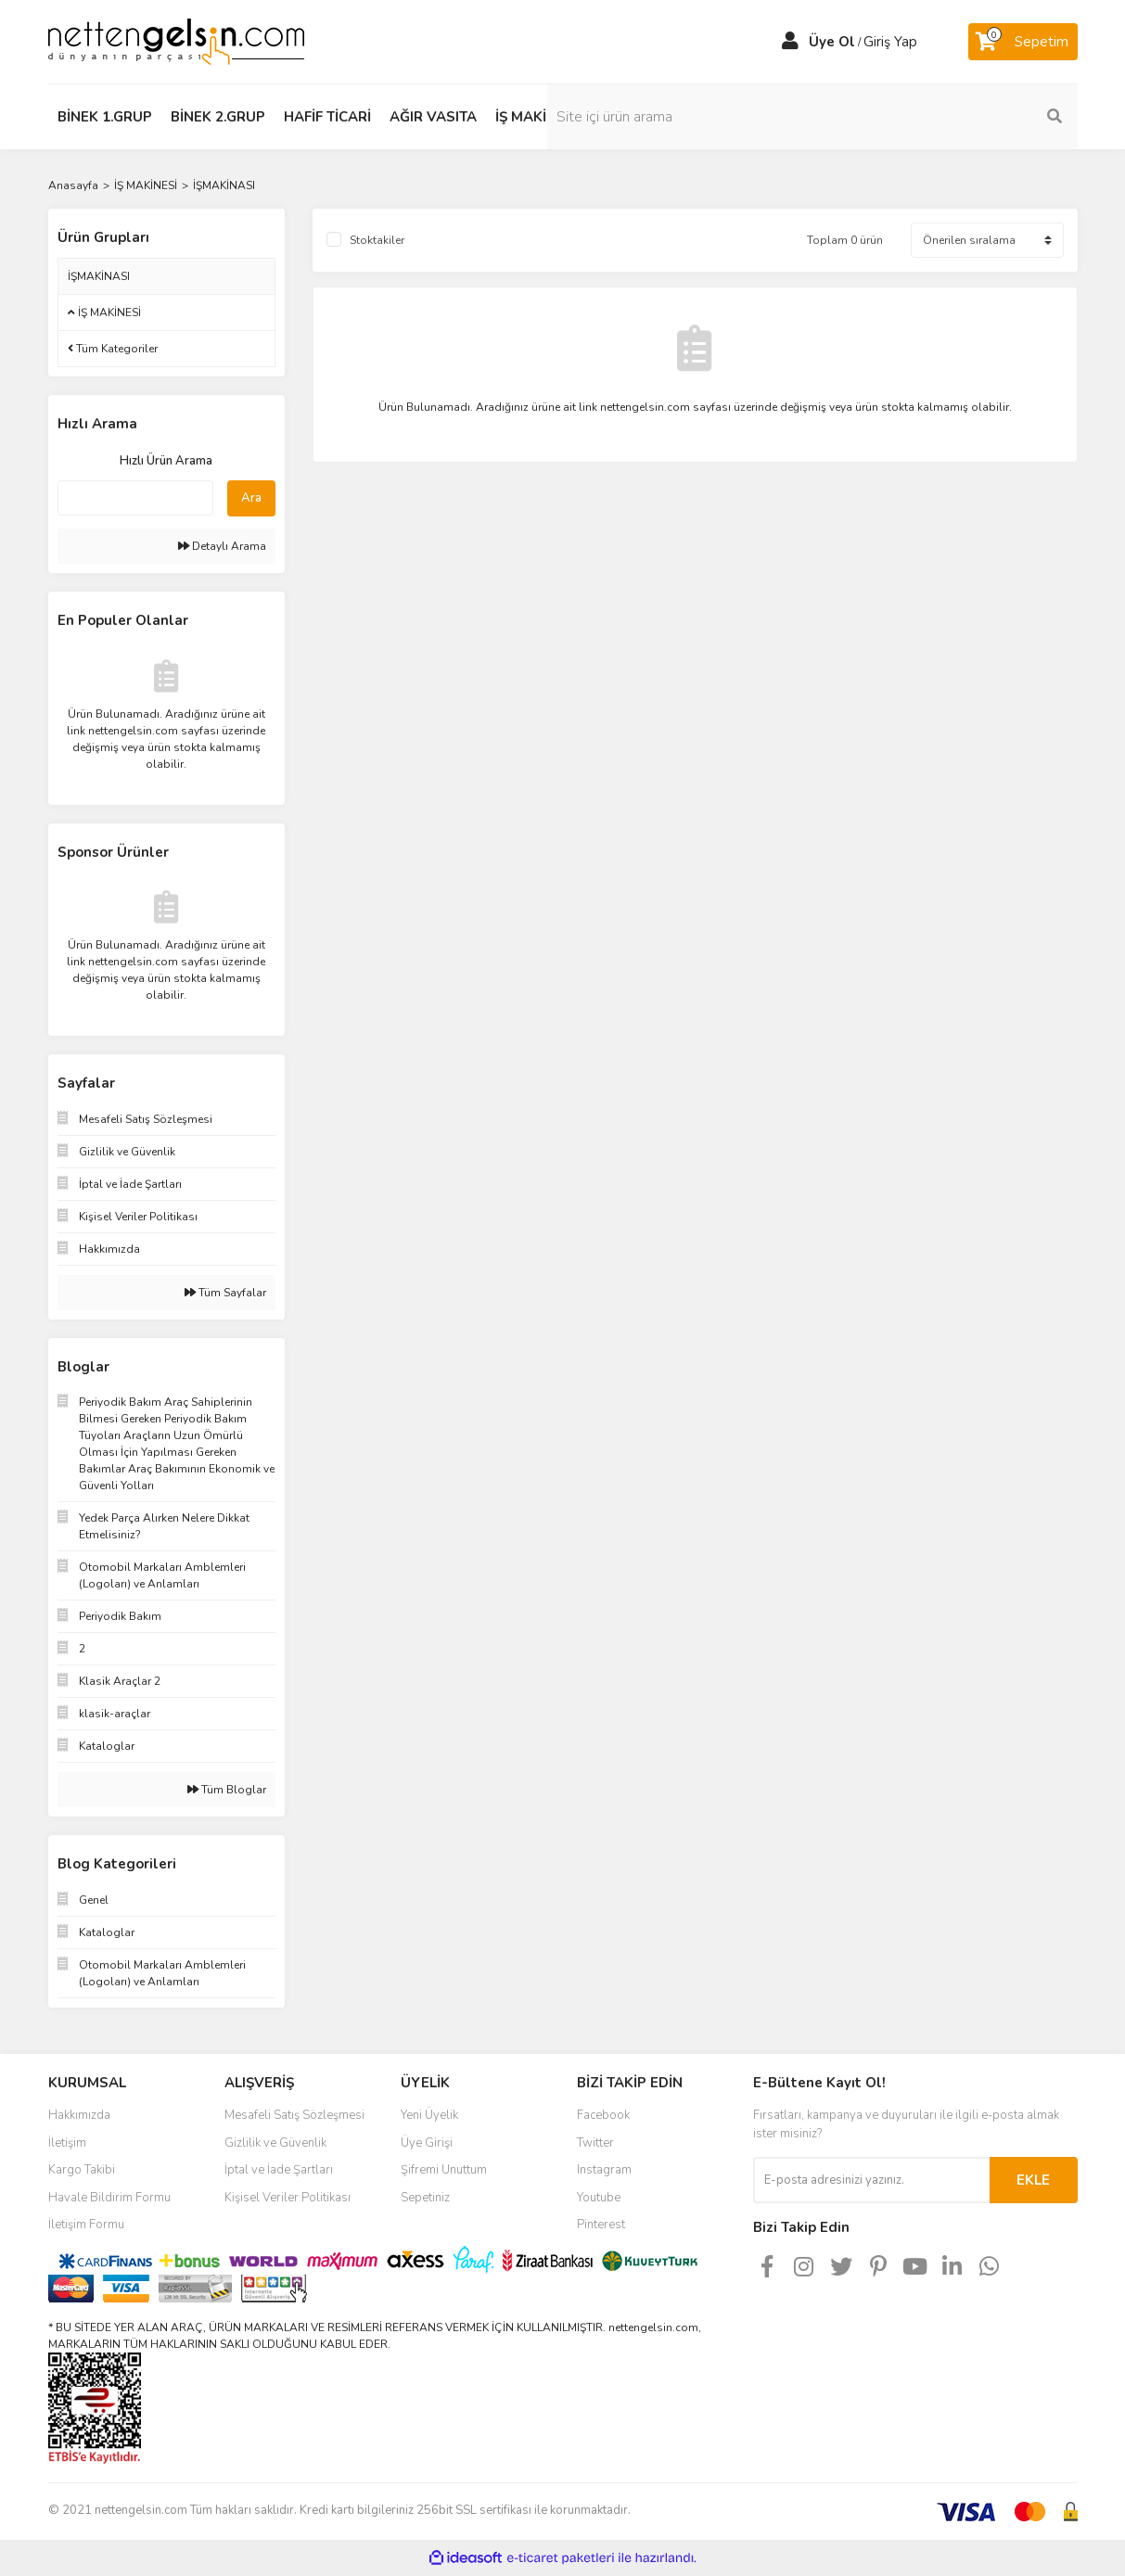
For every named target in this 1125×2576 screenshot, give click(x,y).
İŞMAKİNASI (224, 185)
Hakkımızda (79, 2115)
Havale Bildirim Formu (109, 2197)
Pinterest (601, 2224)
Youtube (598, 2197)
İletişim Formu (86, 2224)
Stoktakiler (377, 240)
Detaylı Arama (222, 546)
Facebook (603, 2115)
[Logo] (176, 40)
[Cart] (1023, 41)
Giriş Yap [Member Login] (890, 41)
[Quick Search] (135, 498)
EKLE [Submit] (1033, 2180)
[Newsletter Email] (871, 2180)
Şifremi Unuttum (444, 2170)
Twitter (595, 2143)
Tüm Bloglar (226, 1789)
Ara (251, 498)
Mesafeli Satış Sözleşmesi (294, 2115)
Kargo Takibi (81, 2170)
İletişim (67, 2143)
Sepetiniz (425, 2197)
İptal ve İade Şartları (278, 2170)
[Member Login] (790, 42)
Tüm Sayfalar (225, 1292)
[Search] (952, 116)
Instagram (604, 2170)
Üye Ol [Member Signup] (832, 41)
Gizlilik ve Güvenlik (275, 2143)
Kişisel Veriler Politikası (287, 2197)
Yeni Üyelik (429, 2115)
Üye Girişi (427, 2143)
